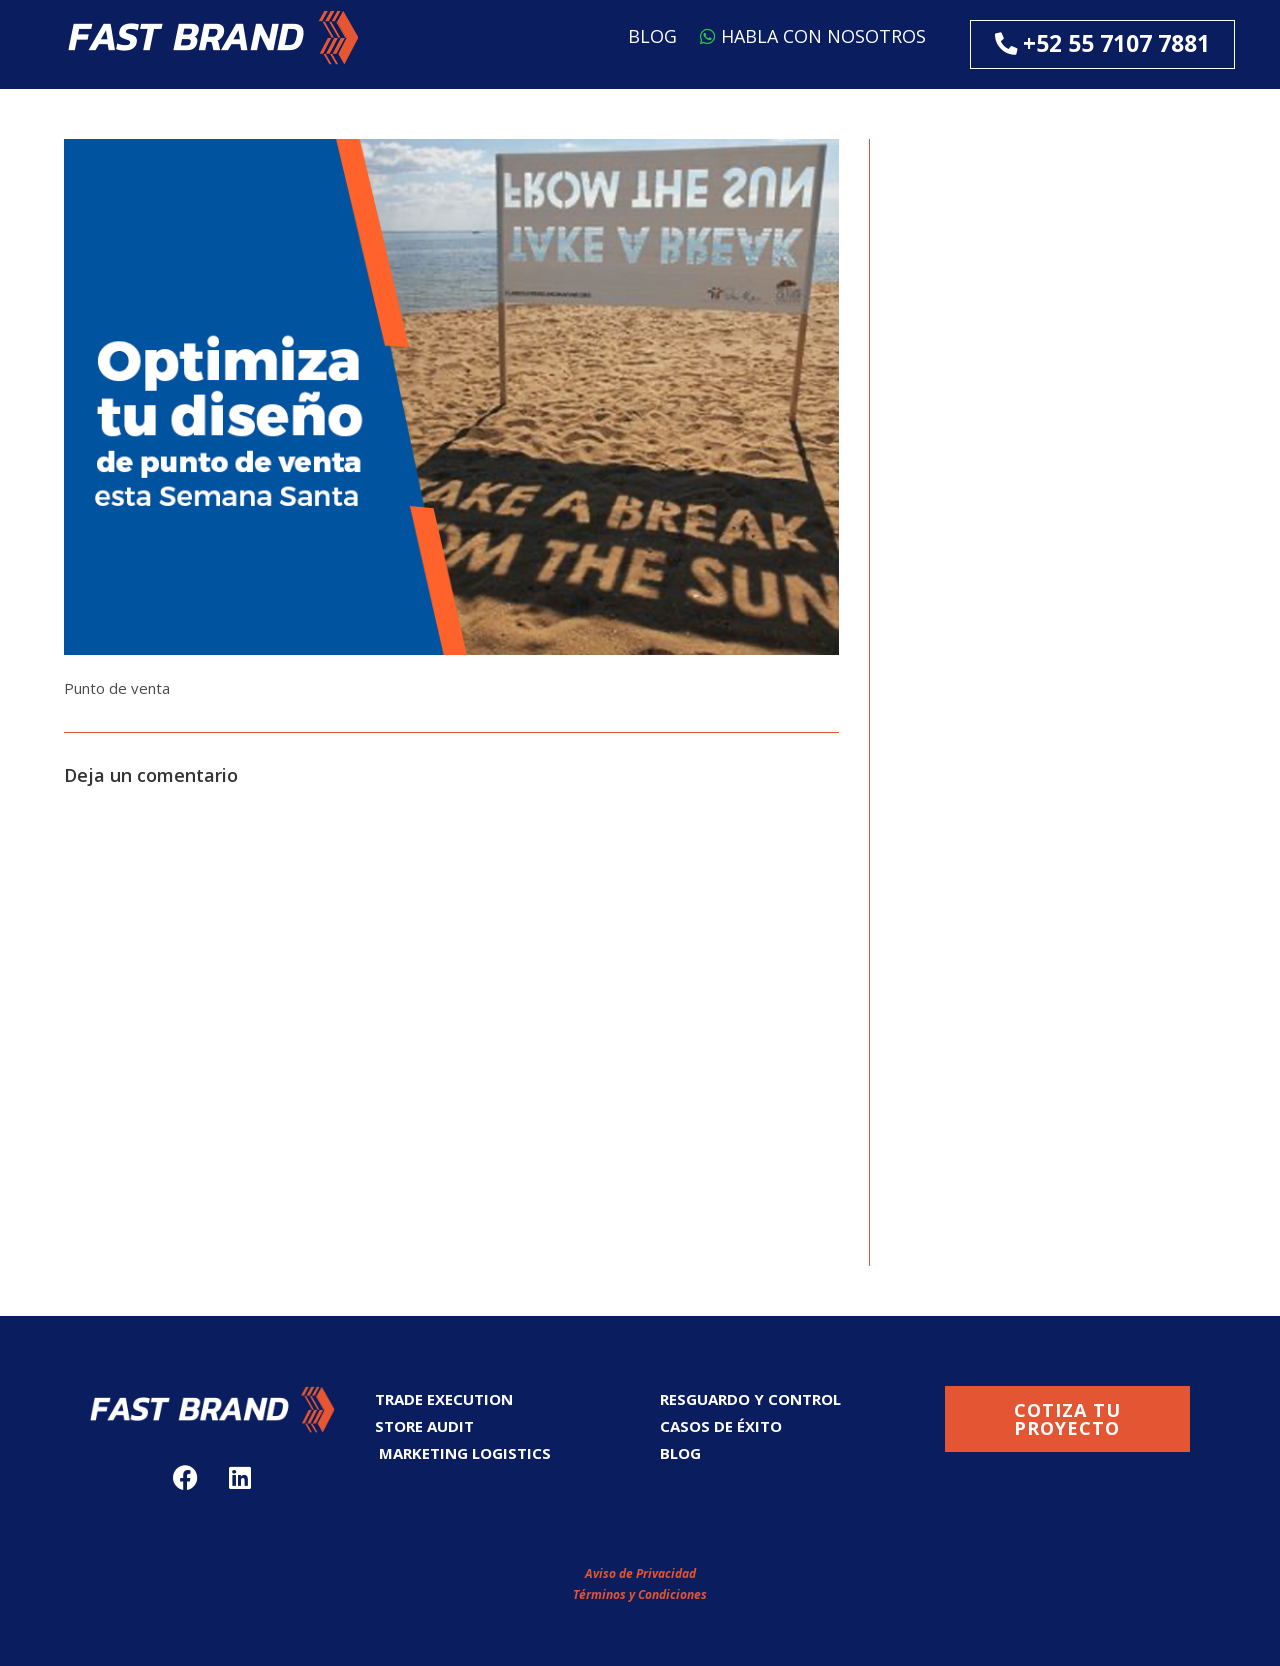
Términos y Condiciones (640, 1594)
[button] (213, 37)
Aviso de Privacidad (640, 1573)
